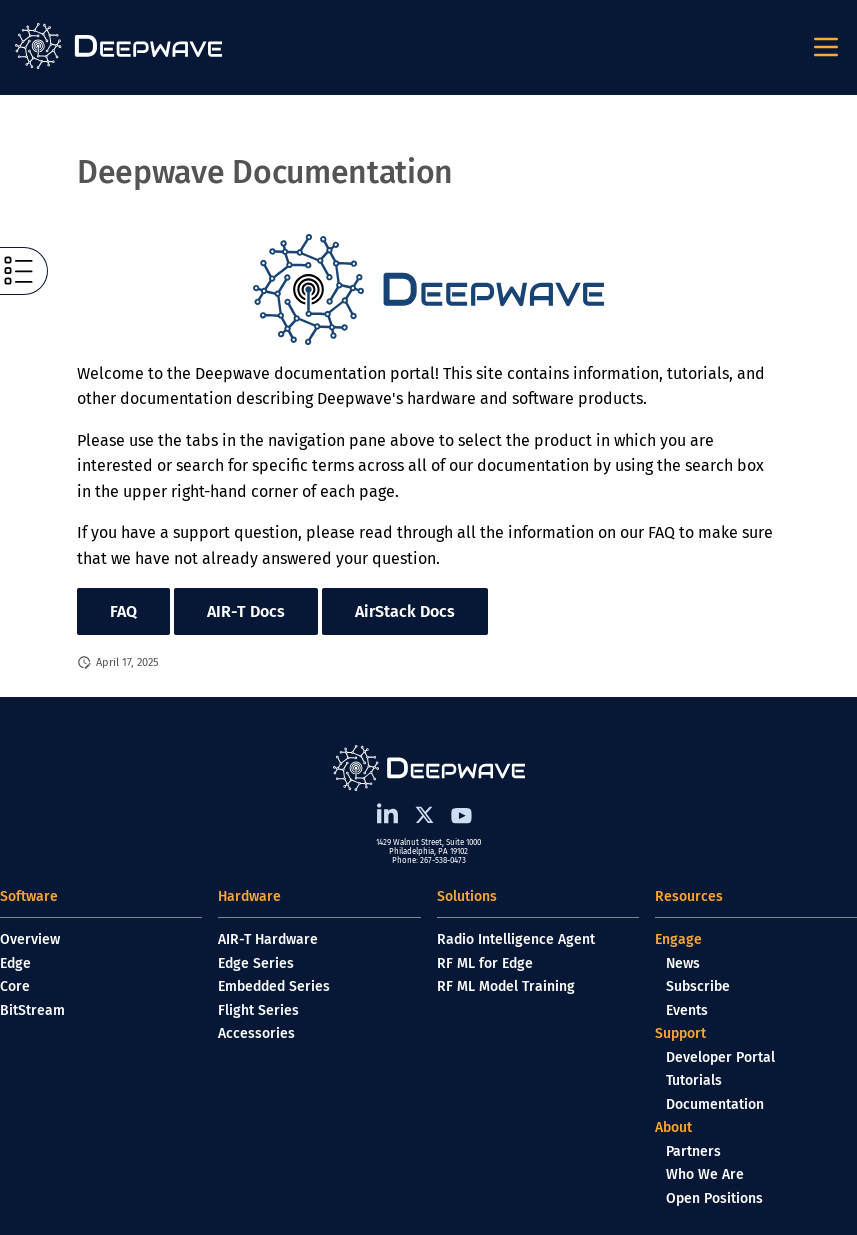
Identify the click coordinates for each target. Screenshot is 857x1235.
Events (687, 1010)
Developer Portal (720, 1057)
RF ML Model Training (506, 986)
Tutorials (694, 1080)
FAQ (123, 611)
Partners (693, 1151)
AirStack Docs (405, 611)
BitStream (32, 1010)
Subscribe (698, 986)
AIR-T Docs (246, 611)
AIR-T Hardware (268, 939)
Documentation (715, 1104)
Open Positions (714, 1198)
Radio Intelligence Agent (516, 939)
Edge (15, 963)
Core (15, 986)
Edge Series (256, 963)
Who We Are (705, 1174)
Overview (30, 939)
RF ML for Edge (485, 963)
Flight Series (258, 1010)
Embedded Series (274, 986)
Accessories (256, 1033)
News (683, 963)
